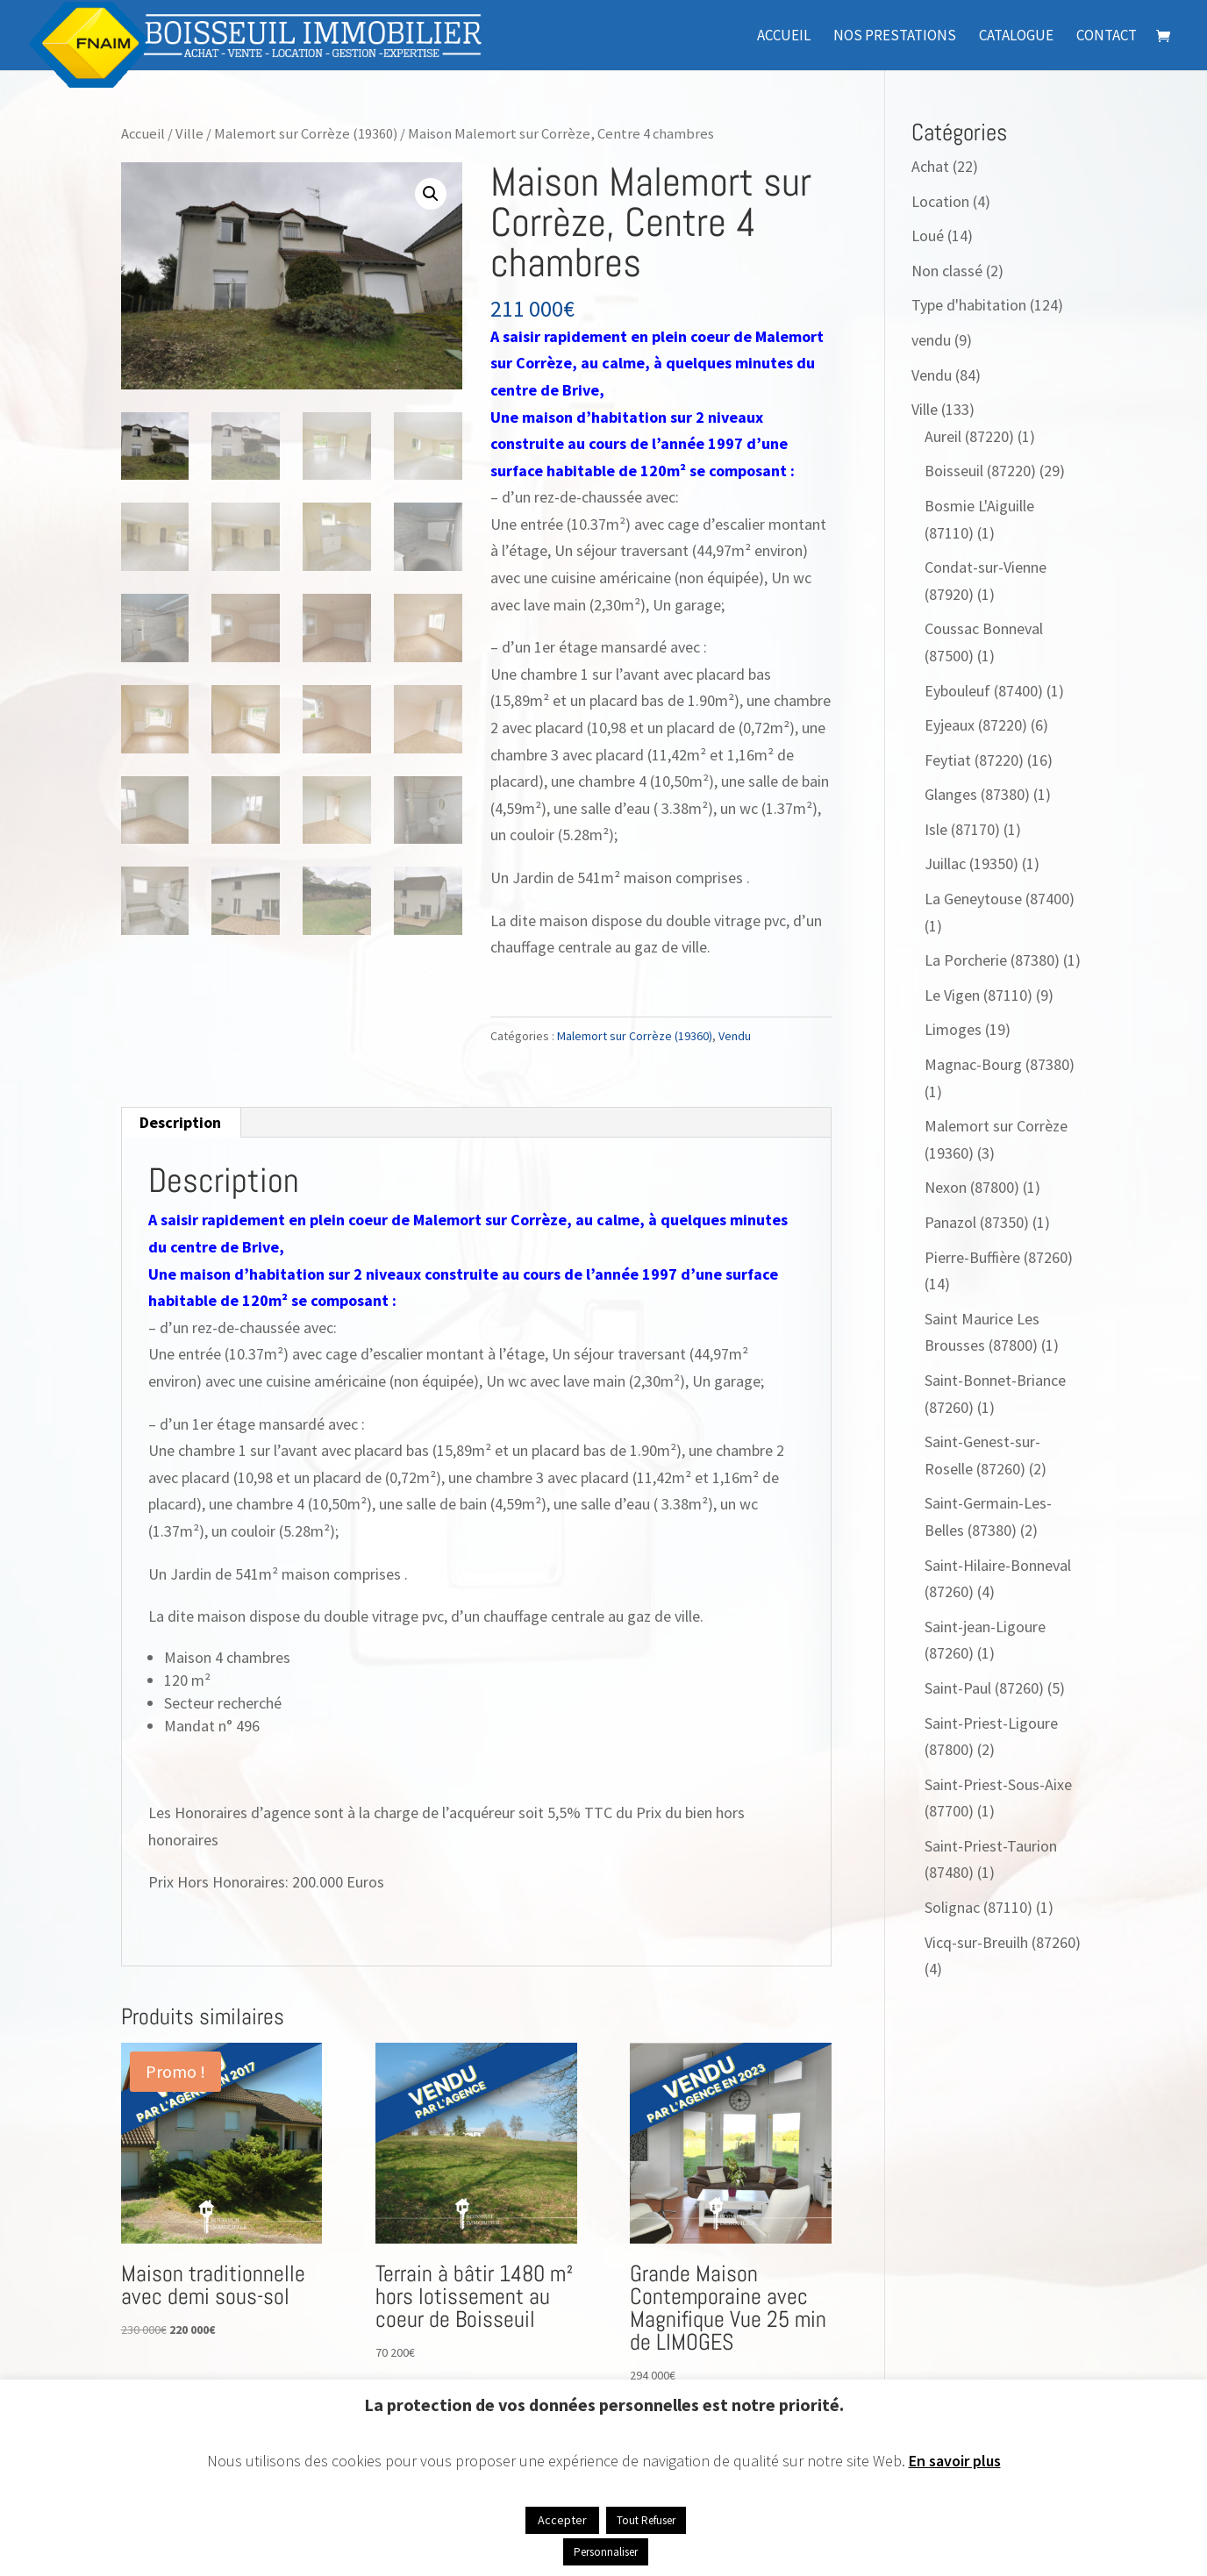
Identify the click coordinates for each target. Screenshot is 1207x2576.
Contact (1106, 37)
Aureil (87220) (969, 436)
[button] (430, 194)
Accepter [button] (562, 2520)
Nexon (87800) (972, 1187)
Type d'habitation (968, 305)
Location (940, 201)
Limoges (953, 1029)
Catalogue (1016, 37)
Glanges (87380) (977, 794)
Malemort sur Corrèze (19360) (305, 134)
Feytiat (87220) (974, 760)
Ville (189, 134)
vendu (931, 340)
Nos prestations (894, 37)
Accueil (784, 37)
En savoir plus (955, 2461)
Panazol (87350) (977, 1222)
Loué (927, 235)
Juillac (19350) (971, 863)
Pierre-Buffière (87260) (999, 1257)
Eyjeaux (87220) (976, 725)
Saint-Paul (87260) (984, 1688)
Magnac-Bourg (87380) (1000, 1064)
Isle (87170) (962, 829)
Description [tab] (180, 1122)
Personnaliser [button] (606, 2551)
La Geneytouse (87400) (1000, 898)
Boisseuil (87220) (980, 470)
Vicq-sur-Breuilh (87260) (1003, 1942)
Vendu (734, 1036)
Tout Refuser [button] (646, 2520)
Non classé (946, 270)
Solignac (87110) (978, 1907)
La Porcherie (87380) (992, 960)
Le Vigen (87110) (978, 995)
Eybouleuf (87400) (984, 691)
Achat (930, 166)
